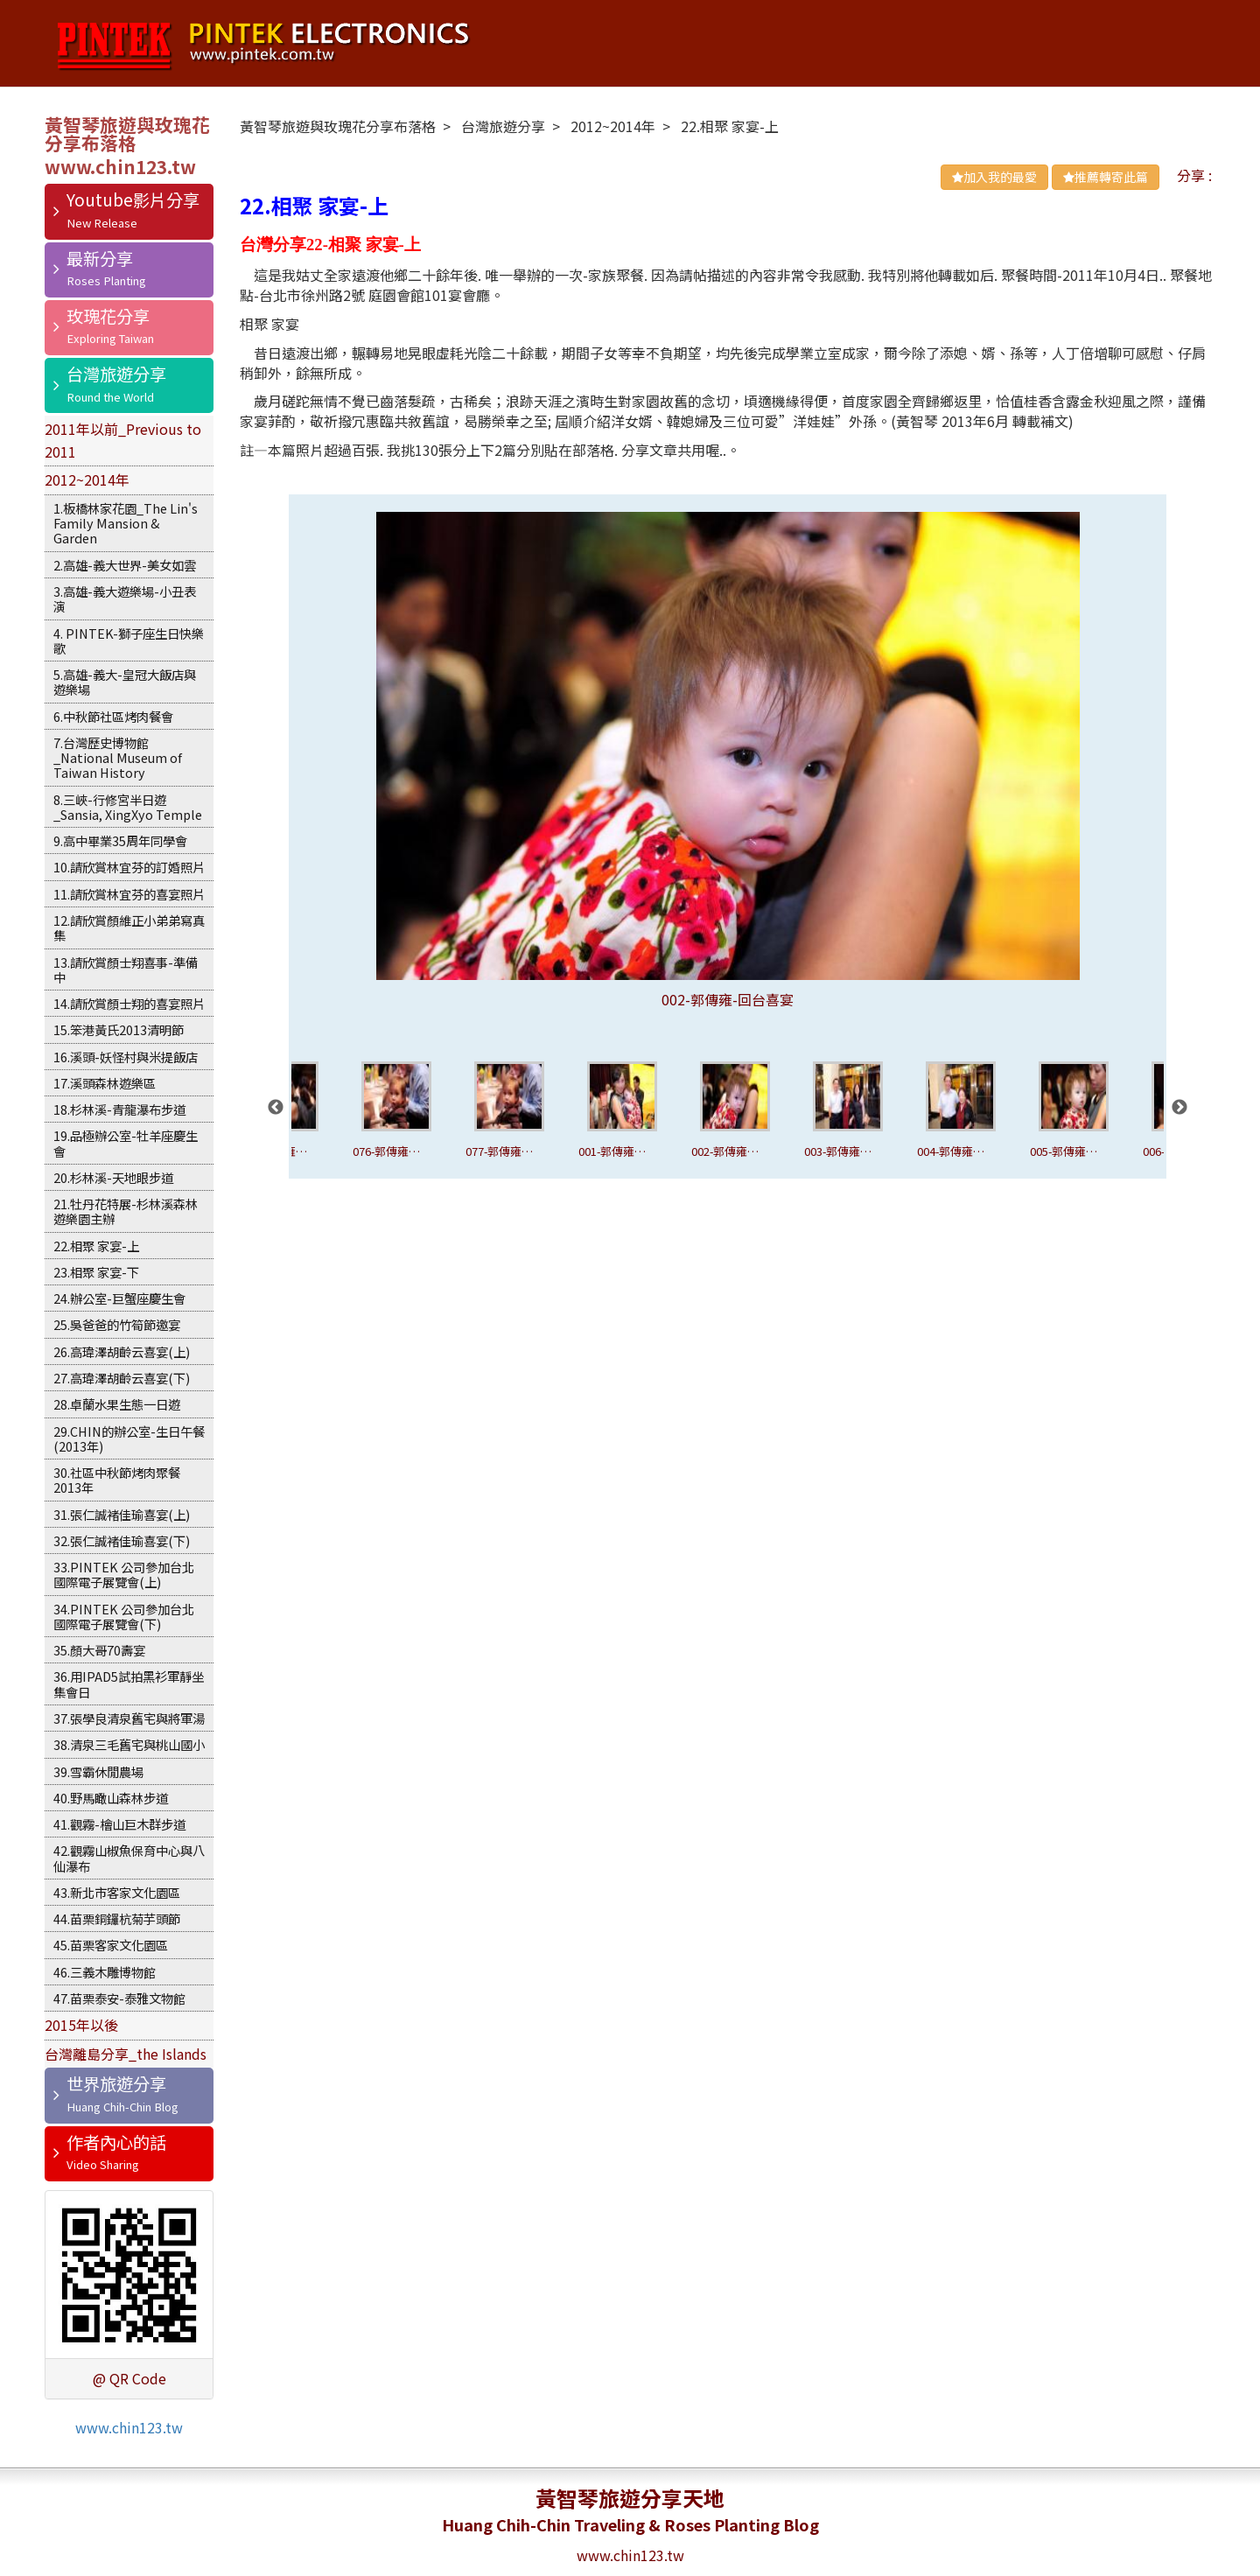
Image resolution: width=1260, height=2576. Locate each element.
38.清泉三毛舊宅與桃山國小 (129, 1744)
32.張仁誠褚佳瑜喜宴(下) (121, 1540)
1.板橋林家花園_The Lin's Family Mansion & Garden (125, 523)
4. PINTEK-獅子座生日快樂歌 (128, 640)
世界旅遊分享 (116, 2083)
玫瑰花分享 (108, 316)
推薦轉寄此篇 (1105, 177)
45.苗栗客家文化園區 (110, 1945)
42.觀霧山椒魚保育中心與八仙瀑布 (129, 1857)
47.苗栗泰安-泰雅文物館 (119, 1998)
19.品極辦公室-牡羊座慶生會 (125, 1142)
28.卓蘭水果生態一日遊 (116, 1404)
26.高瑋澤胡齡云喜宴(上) (121, 1351)
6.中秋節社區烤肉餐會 (113, 716)
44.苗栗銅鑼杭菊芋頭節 (116, 1918)
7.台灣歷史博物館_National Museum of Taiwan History (117, 757)
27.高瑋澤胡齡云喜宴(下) (121, 1377)
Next (1179, 1107)
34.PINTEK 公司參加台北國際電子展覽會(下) (123, 1616)
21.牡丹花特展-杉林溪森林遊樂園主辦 (125, 1211)
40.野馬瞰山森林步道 (110, 1797)
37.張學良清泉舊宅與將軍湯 (129, 1718)
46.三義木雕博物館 (104, 1972)
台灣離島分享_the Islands (125, 2053)
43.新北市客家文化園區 (116, 1892)
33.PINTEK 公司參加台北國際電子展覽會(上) (123, 1574)
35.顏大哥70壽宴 (99, 1650)
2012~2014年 (87, 479)
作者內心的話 (116, 2142)
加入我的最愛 (994, 177)
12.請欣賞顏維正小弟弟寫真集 (129, 927)
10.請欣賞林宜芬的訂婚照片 (129, 867)
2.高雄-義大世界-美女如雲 (124, 565)
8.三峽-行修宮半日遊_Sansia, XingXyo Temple (127, 806)
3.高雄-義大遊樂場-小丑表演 (124, 598)
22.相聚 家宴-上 (96, 1245)
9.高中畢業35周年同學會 (120, 840)
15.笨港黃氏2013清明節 (118, 1029)
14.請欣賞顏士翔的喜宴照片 (129, 1003)
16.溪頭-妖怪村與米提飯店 (125, 1056)
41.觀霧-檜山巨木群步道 (119, 1824)
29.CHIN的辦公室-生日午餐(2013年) (129, 1438)
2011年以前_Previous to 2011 (123, 440)
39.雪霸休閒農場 (98, 1771)
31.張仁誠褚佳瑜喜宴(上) (121, 1514)
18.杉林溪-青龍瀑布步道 (119, 1109)
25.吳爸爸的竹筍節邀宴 (116, 1324)
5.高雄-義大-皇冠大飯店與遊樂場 (124, 681)
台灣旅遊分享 (116, 373)
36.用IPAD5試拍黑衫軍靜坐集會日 (128, 1683)
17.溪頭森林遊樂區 (104, 1083)
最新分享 (99, 258)
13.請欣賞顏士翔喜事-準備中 (125, 969)
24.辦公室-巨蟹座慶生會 (119, 1298)
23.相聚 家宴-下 (96, 1272)
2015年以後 (81, 2024)
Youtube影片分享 (133, 199)
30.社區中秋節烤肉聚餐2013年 (116, 1479)
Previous (275, 1107)
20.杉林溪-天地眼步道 (113, 1177)
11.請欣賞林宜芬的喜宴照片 (129, 894)
